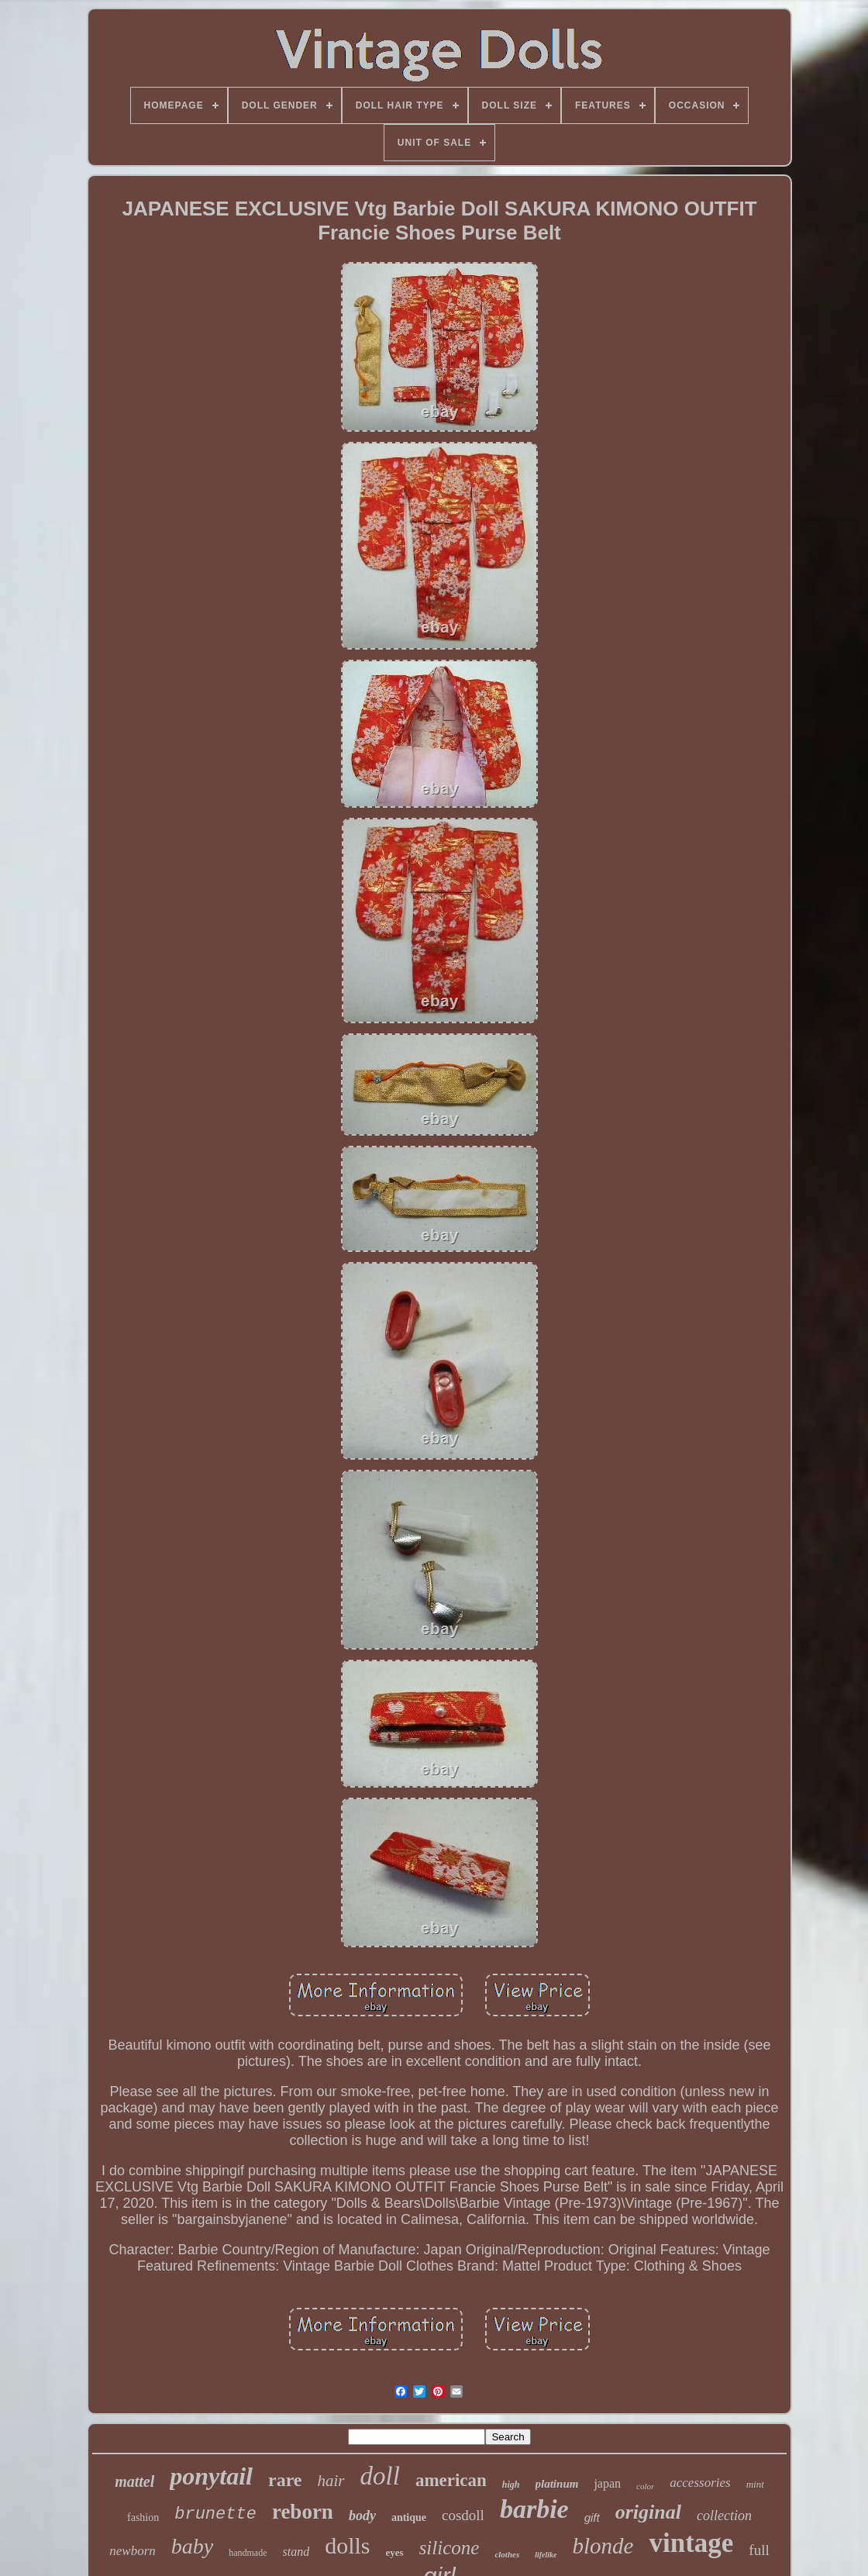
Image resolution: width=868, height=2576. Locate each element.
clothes (506, 2554)
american (451, 2480)
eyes (395, 2552)
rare (285, 2480)
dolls (347, 2545)
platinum (557, 2484)
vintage (691, 2543)
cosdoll (463, 2515)
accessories (700, 2482)
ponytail (211, 2476)
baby (192, 2546)
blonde (603, 2545)
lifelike (545, 2554)
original (648, 2512)
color (645, 2486)
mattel (134, 2481)
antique (408, 2517)
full (759, 2550)
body (362, 2515)
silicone (449, 2547)
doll (380, 2476)
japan (607, 2483)
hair (331, 2480)
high (511, 2484)
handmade (248, 2552)
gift (592, 2517)
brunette (215, 2514)
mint (755, 2484)
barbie (534, 2509)
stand (296, 2551)
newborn (132, 2550)
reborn (302, 2511)
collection (724, 2515)
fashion (143, 2517)
